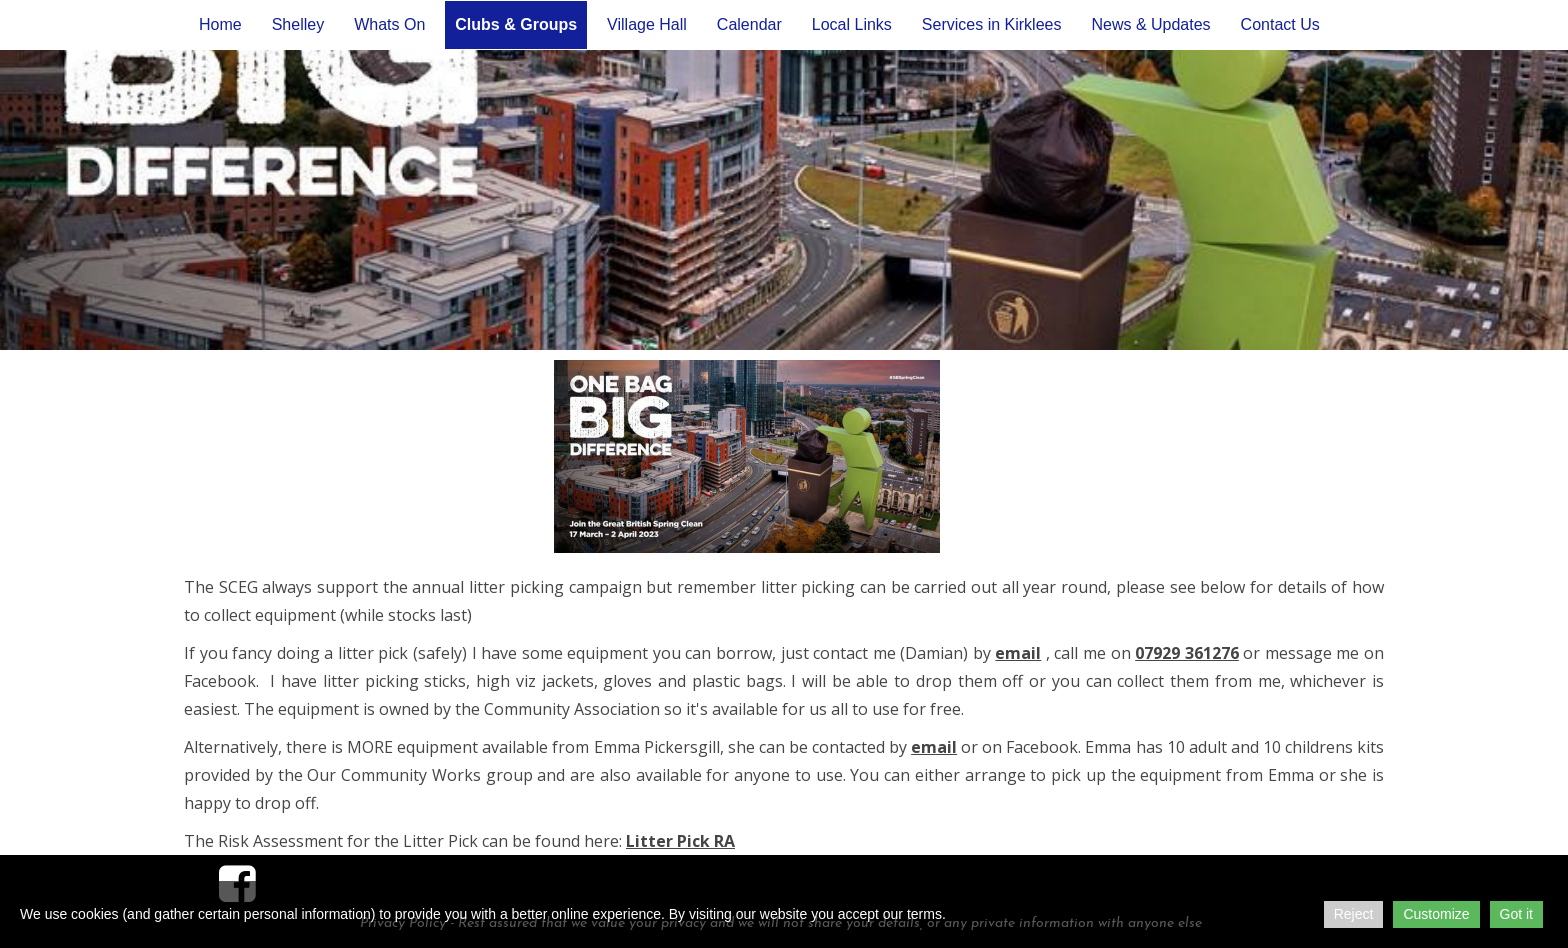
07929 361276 (1187, 653)
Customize (1436, 914)
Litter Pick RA (680, 841)
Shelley (298, 24)
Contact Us (1280, 24)
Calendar (749, 24)
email (1018, 653)
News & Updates (1150, 24)
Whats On (389, 24)
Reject (1354, 914)
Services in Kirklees (992, 24)
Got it (1516, 914)
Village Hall (647, 24)
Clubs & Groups (516, 24)
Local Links (852, 24)
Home (220, 24)
